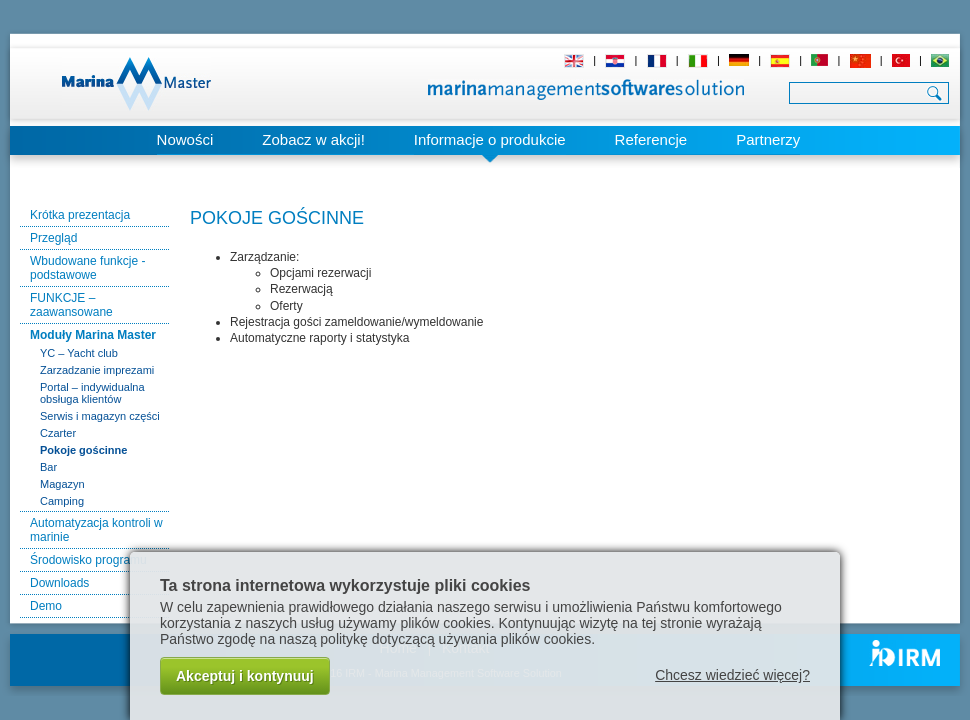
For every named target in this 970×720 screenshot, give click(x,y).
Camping (62, 501)
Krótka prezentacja (80, 215)
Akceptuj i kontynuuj (245, 676)
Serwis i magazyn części (100, 416)
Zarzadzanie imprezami (97, 370)
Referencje (651, 139)
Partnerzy (768, 139)
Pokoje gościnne (83, 450)
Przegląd (53, 238)
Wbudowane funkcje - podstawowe (87, 268)
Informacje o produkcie (490, 139)
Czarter (58, 433)
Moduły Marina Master (93, 335)
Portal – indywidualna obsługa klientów (92, 393)
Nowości (185, 139)
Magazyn (62, 484)
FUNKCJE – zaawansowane (71, 305)
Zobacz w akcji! (313, 139)
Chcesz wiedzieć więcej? (732, 675)
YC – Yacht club (79, 353)
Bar (48, 467)
